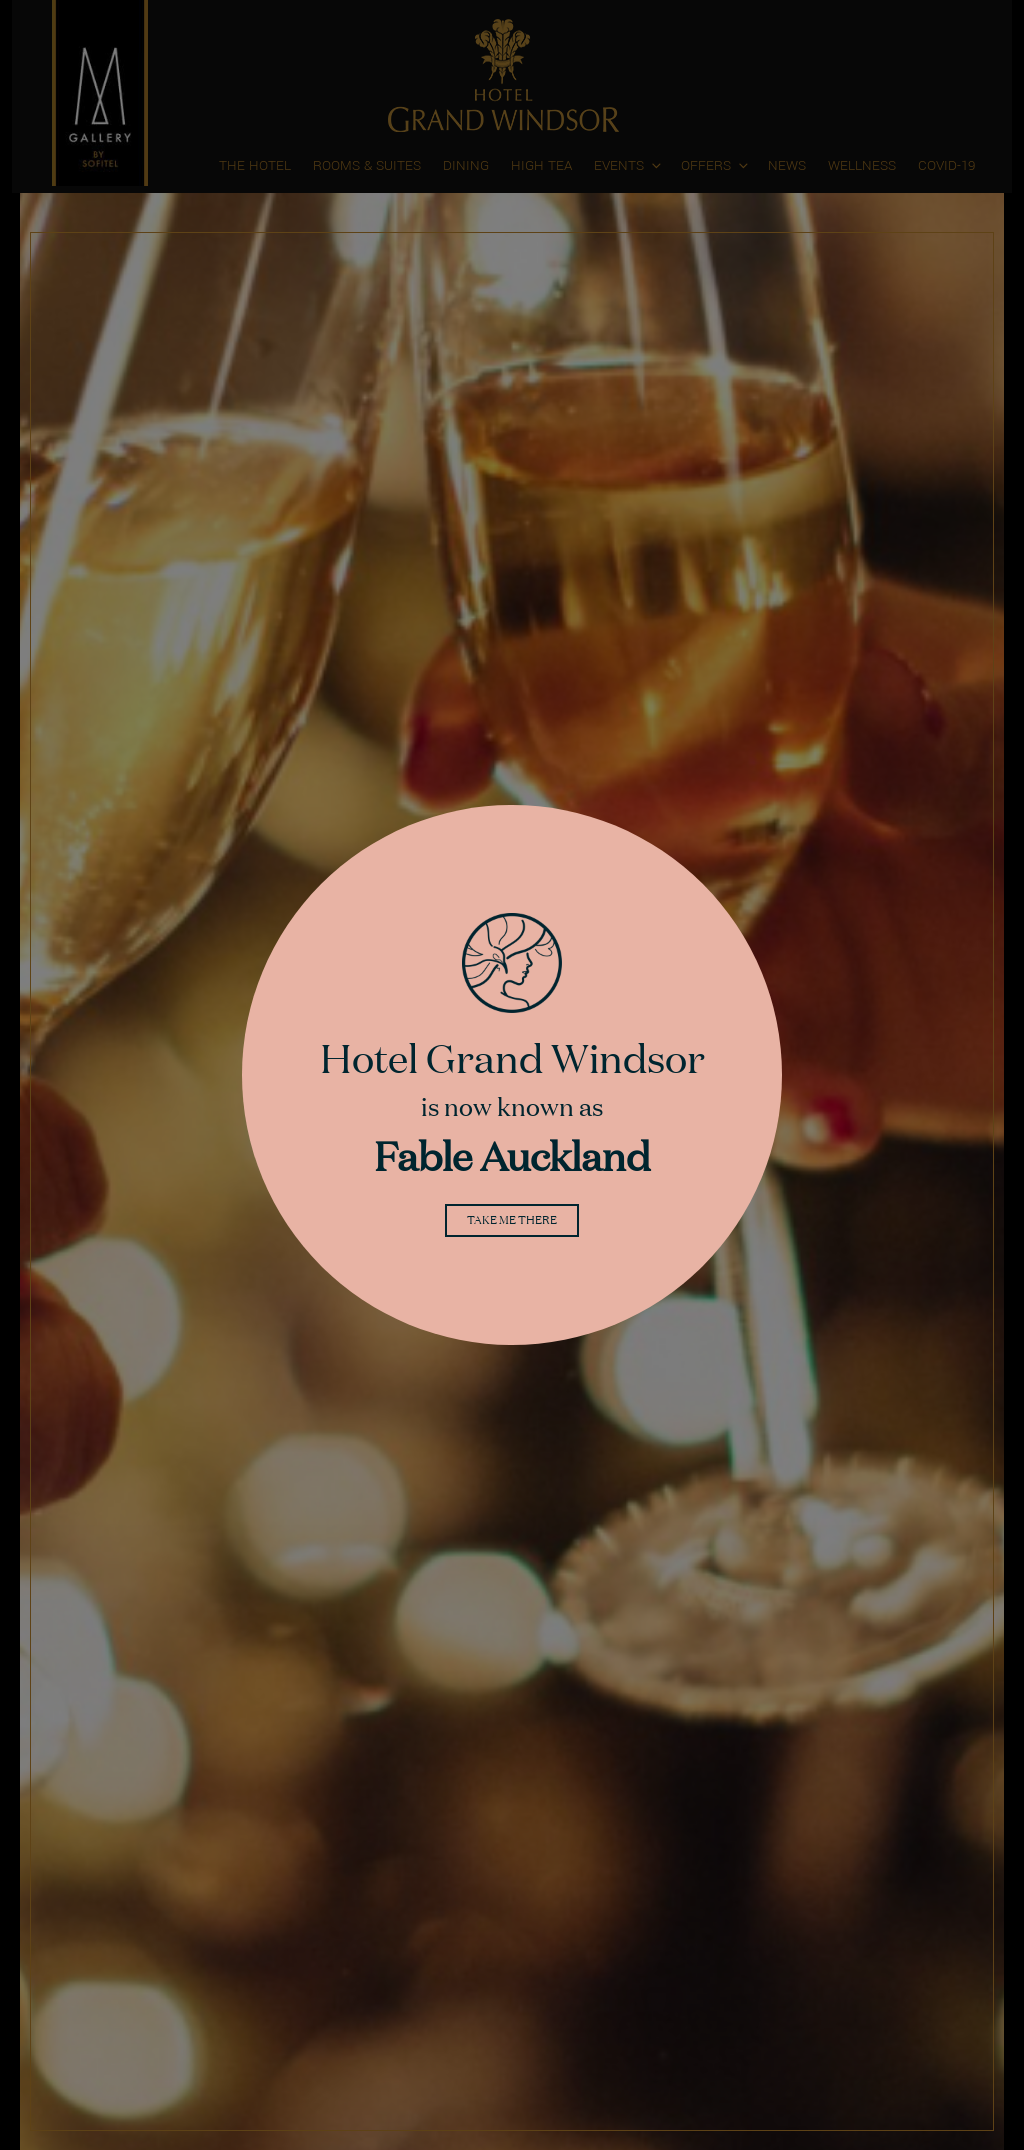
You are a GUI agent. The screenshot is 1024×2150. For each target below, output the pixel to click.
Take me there (512, 1223)
